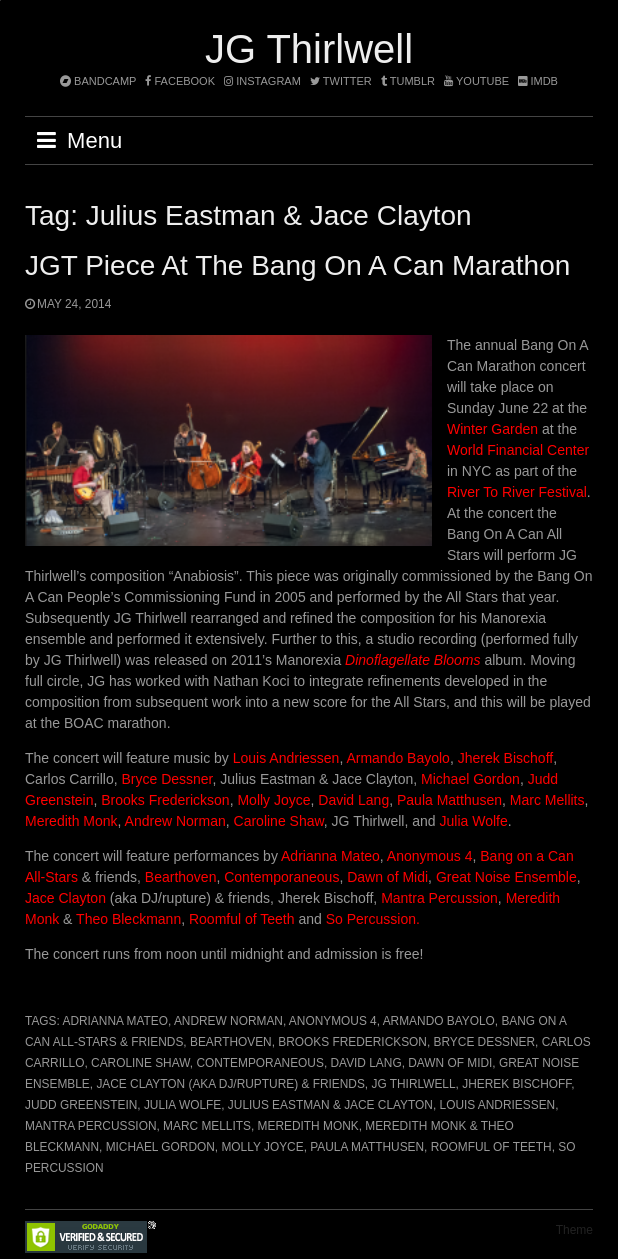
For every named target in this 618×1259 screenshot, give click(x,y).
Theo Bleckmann (128, 919)
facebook (180, 81)
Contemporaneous (281, 877)
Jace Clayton (65, 898)
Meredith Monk (71, 821)
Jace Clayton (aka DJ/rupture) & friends (230, 1084)
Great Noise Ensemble (506, 877)
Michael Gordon (470, 779)
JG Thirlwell (309, 49)
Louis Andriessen (286, 758)
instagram (262, 81)
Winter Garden (492, 429)
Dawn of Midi (387, 877)
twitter (341, 81)
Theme (574, 1230)
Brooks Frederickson (165, 800)
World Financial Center (518, 450)
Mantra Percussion (439, 898)
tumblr (409, 81)
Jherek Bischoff (505, 758)
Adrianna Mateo (330, 856)
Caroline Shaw (279, 821)
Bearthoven (181, 877)
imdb (538, 81)
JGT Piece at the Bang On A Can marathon (297, 265)
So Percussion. (373, 919)
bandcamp (98, 81)
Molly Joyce (273, 800)
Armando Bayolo (398, 758)
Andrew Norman (175, 821)
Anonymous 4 (428, 856)
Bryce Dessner (166, 779)
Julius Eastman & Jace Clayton (330, 1105)
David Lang (353, 800)
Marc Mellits (545, 800)
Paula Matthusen (449, 800)
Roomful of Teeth (243, 919)
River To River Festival (517, 492)
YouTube (476, 81)
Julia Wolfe (474, 821)
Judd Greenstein (81, 1105)
